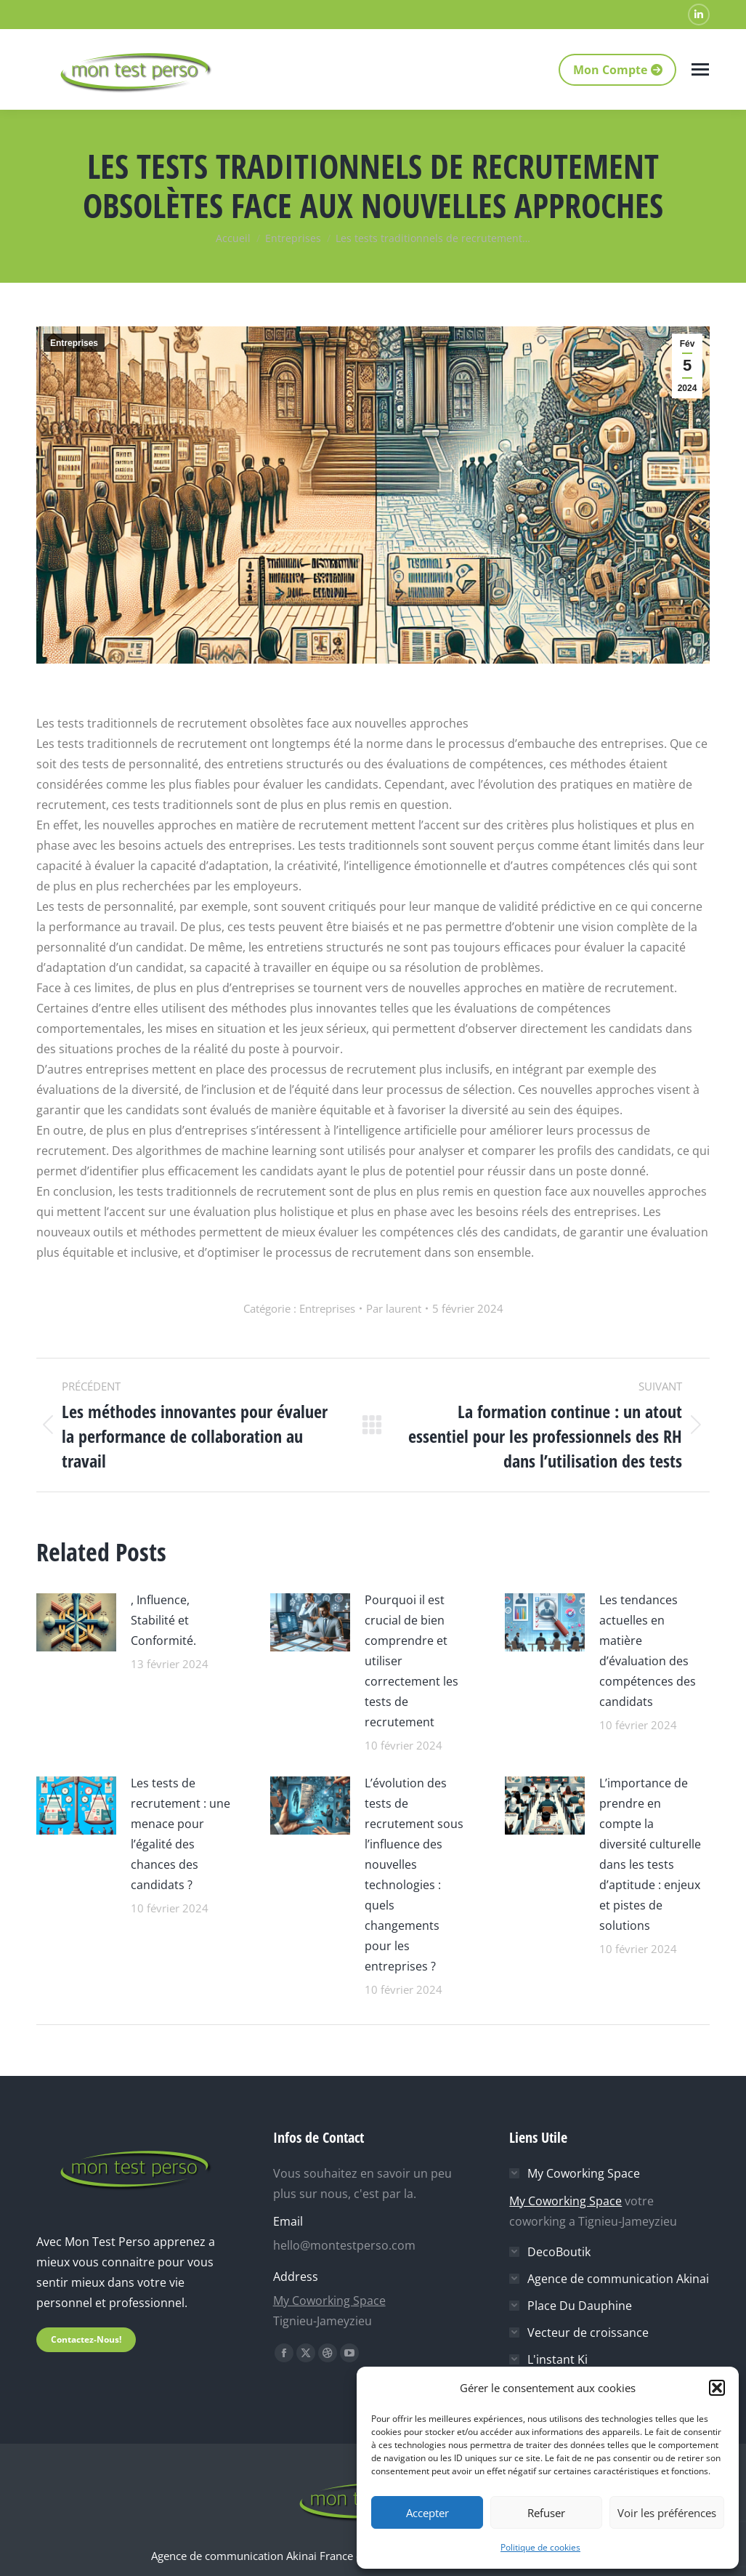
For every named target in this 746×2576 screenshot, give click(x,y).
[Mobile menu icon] (700, 69)
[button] (717, 2387)
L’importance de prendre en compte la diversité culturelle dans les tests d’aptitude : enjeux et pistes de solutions (650, 1854)
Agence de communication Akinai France (253, 2555)
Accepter (427, 2512)
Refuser (546, 2512)
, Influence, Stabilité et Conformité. (163, 1620)
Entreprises (74, 343)
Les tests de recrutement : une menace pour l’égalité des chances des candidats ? (180, 1834)
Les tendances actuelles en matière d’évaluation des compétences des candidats (647, 1651)
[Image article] (76, 1620)
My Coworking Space (329, 2301)
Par (393, 1308)
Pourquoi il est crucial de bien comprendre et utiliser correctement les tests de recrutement (411, 1661)
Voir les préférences (666, 2512)
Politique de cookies (540, 2547)
